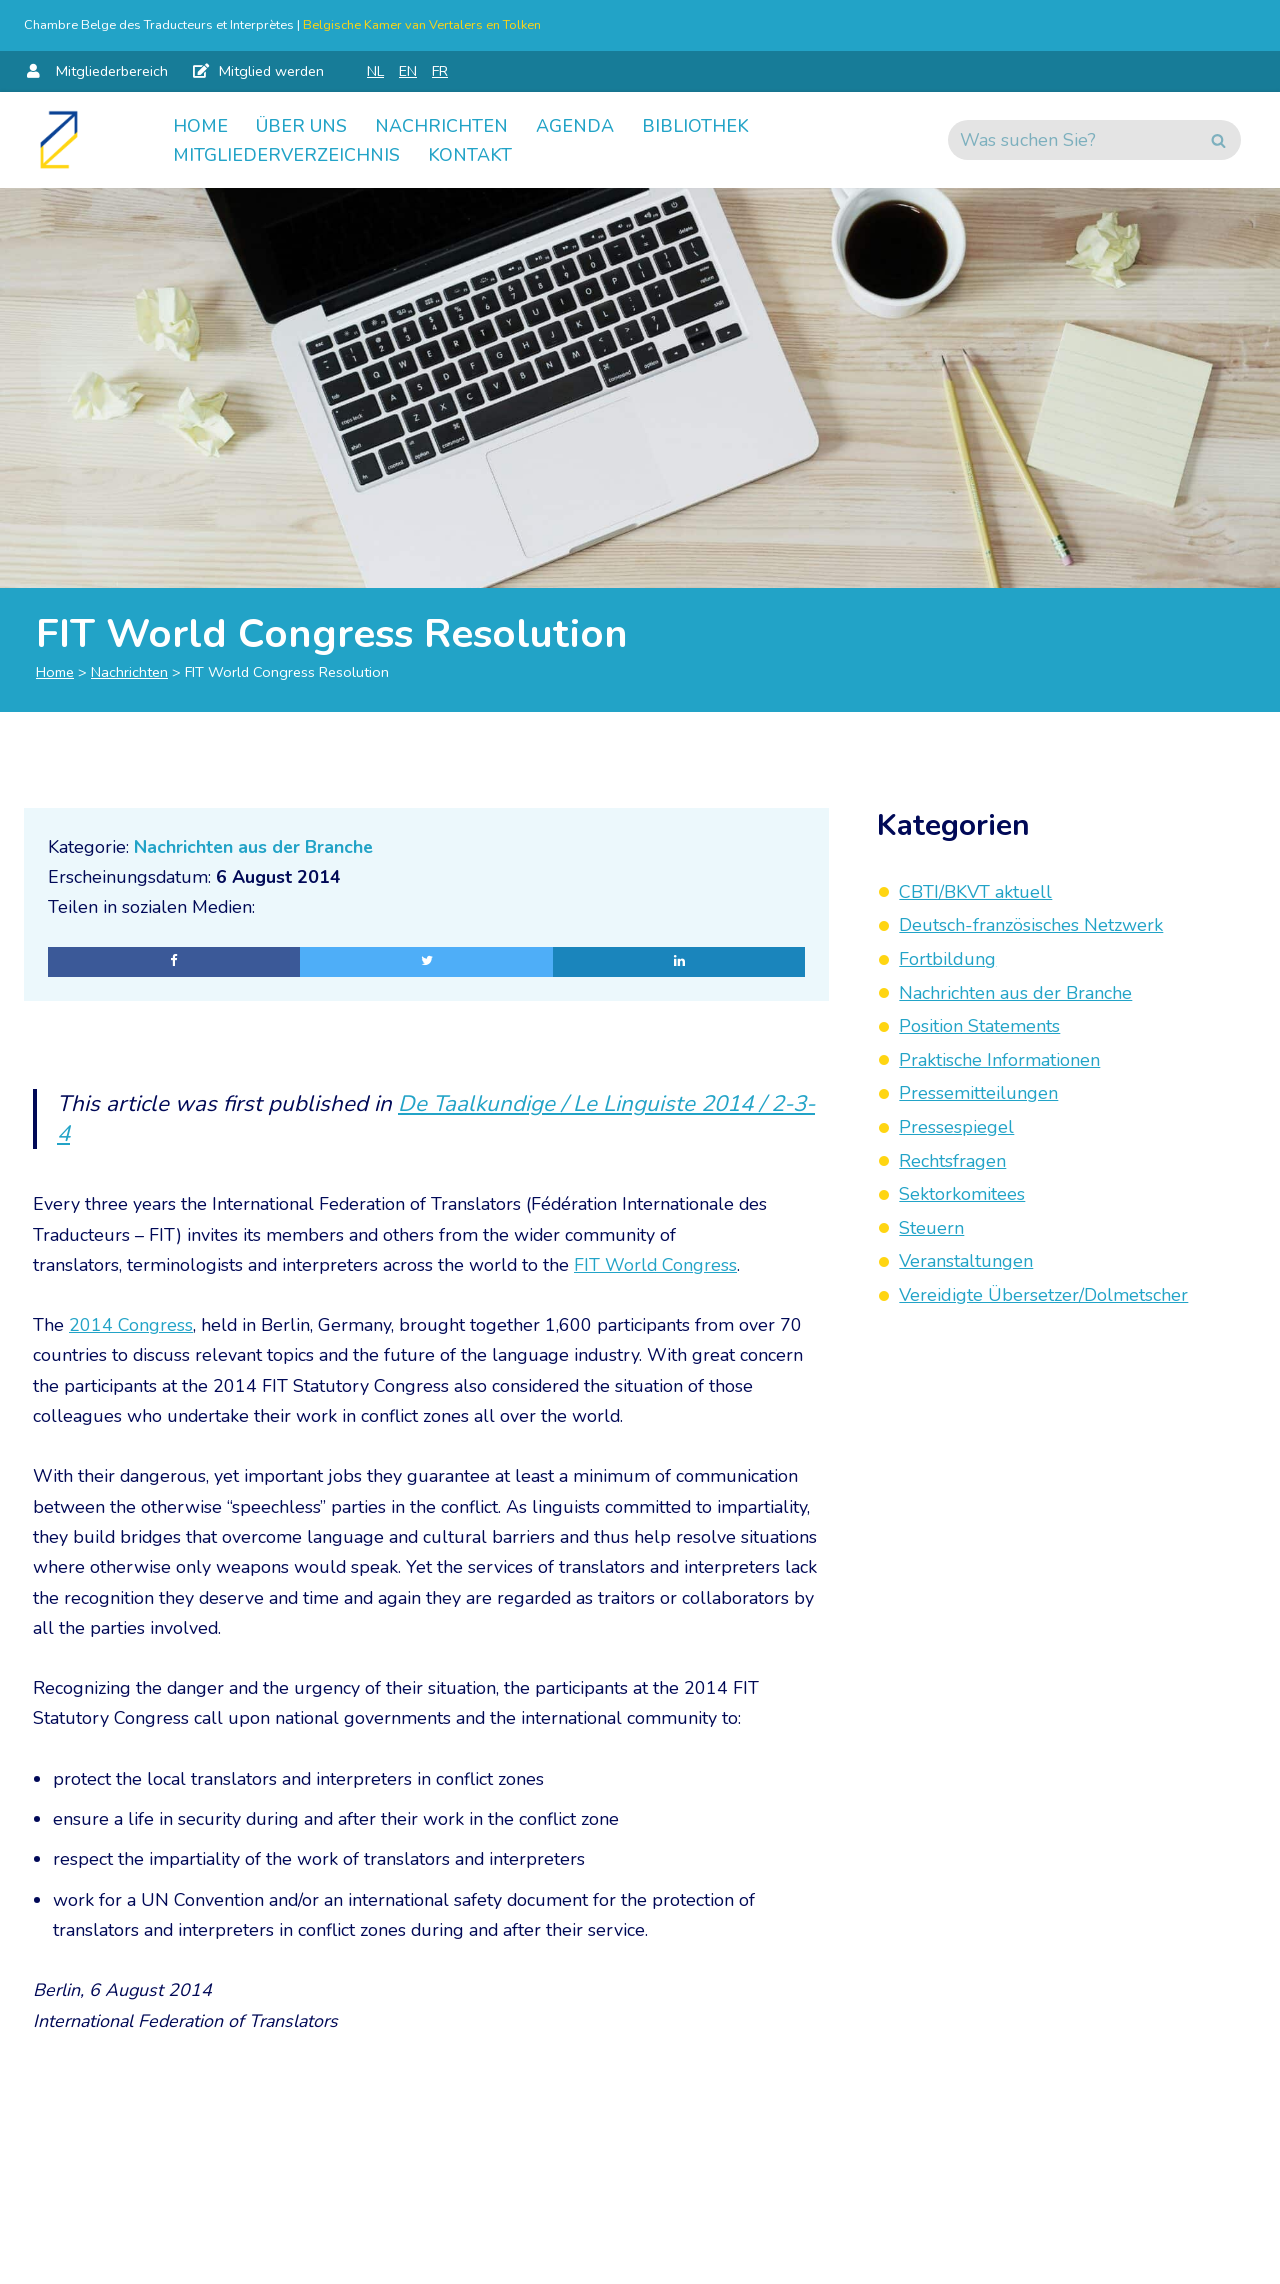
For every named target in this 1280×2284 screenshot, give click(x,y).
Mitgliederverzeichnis (286, 155)
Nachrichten (441, 125)
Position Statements (979, 1026)
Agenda (575, 125)
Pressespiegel (956, 1127)
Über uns (301, 125)
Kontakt (470, 155)
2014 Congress (131, 1328)
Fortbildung (947, 959)
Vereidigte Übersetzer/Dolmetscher (1043, 1295)
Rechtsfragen (952, 1161)
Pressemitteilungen (978, 1093)
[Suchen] (1072, 140)
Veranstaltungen (966, 1261)
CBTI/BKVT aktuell (975, 892)
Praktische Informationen (999, 1060)
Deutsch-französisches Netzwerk (1031, 925)
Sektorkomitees (962, 1194)
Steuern (931, 1228)
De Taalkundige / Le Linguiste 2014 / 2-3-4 (429, 1120)
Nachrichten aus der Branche (255, 847)
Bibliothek (695, 125)
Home (200, 125)
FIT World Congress (658, 1267)
